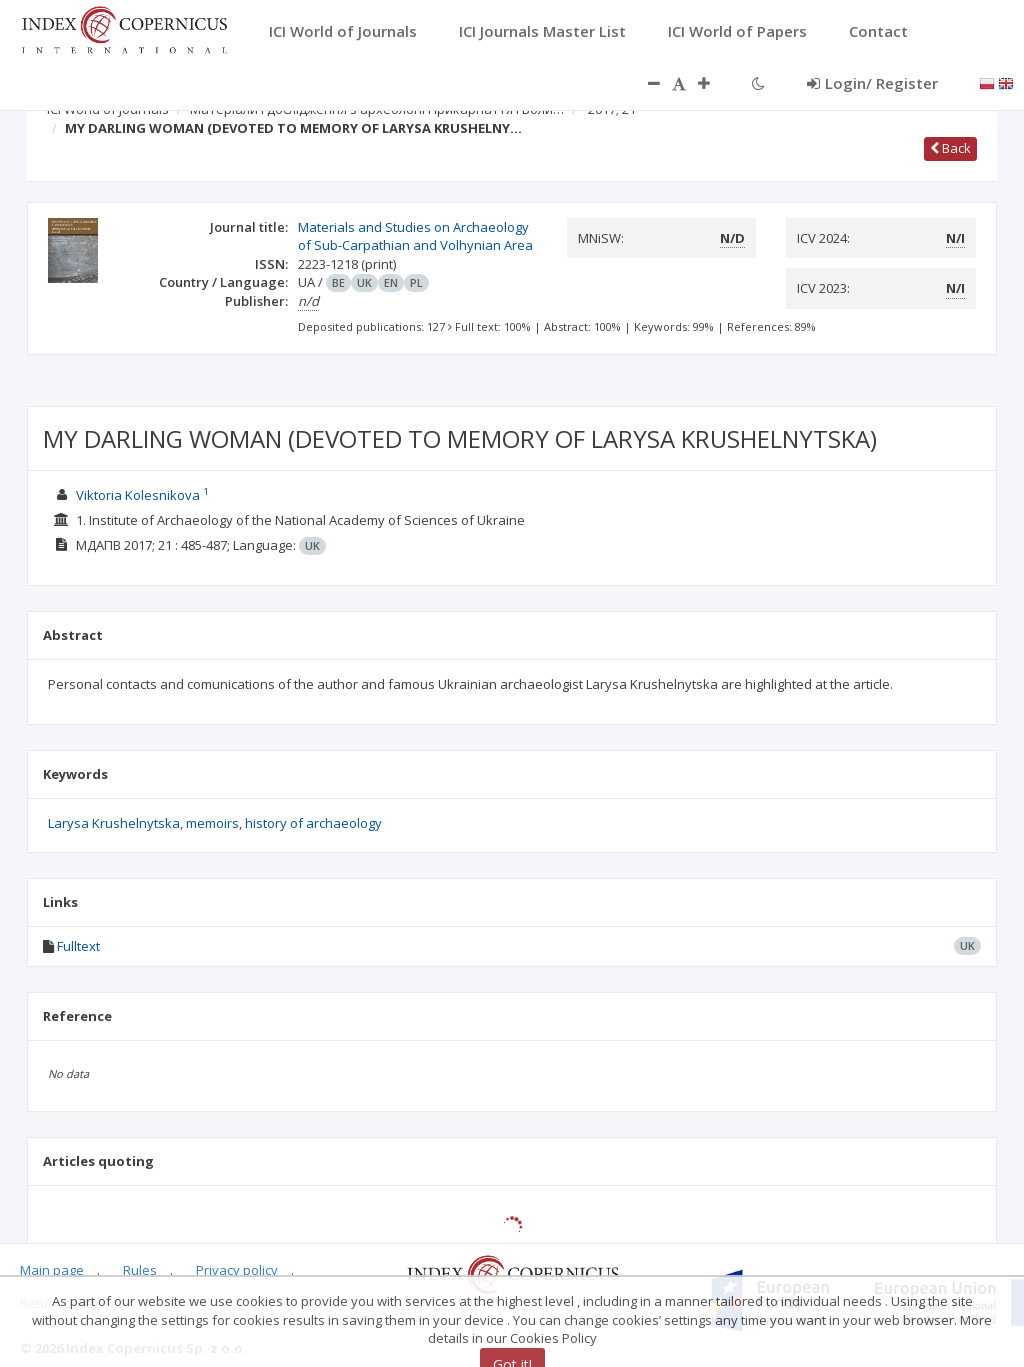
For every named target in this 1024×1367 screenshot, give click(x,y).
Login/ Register (872, 83)
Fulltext (78, 946)
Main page (52, 1270)
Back (950, 148)
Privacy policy (237, 1270)
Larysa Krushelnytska (114, 823)
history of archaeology (313, 823)
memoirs (212, 823)
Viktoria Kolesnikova (138, 495)
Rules (140, 1270)
